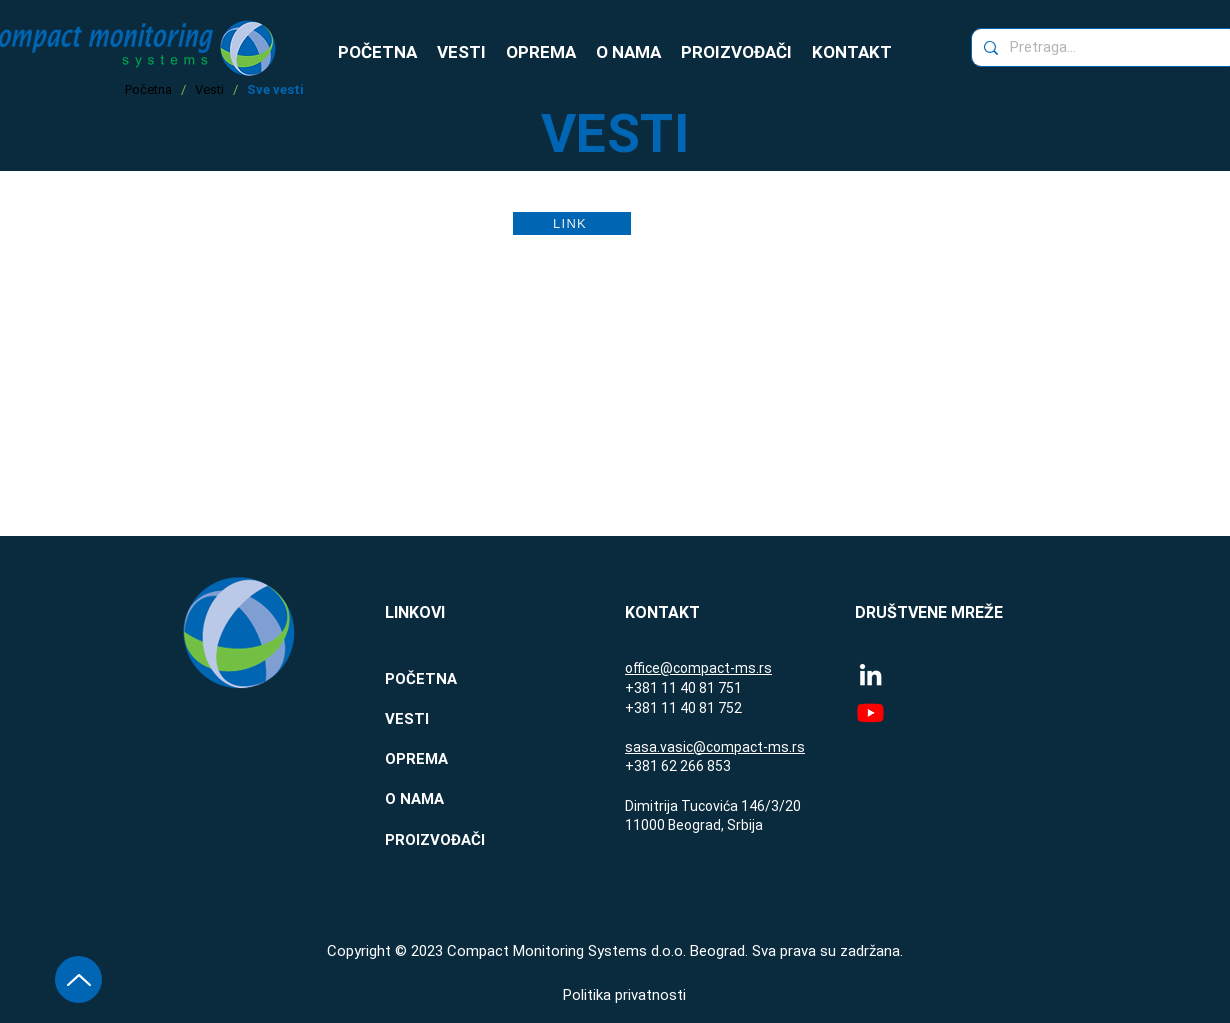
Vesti (209, 89)
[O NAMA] (456, 799)
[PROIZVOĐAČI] (456, 840)
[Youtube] (870, 712)
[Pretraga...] (1103, 47)
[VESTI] (456, 719)
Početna (148, 89)
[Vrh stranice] (78, 979)
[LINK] (572, 223)
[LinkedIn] (870, 674)
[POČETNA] (456, 679)
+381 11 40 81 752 (683, 708)
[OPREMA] (456, 759)
